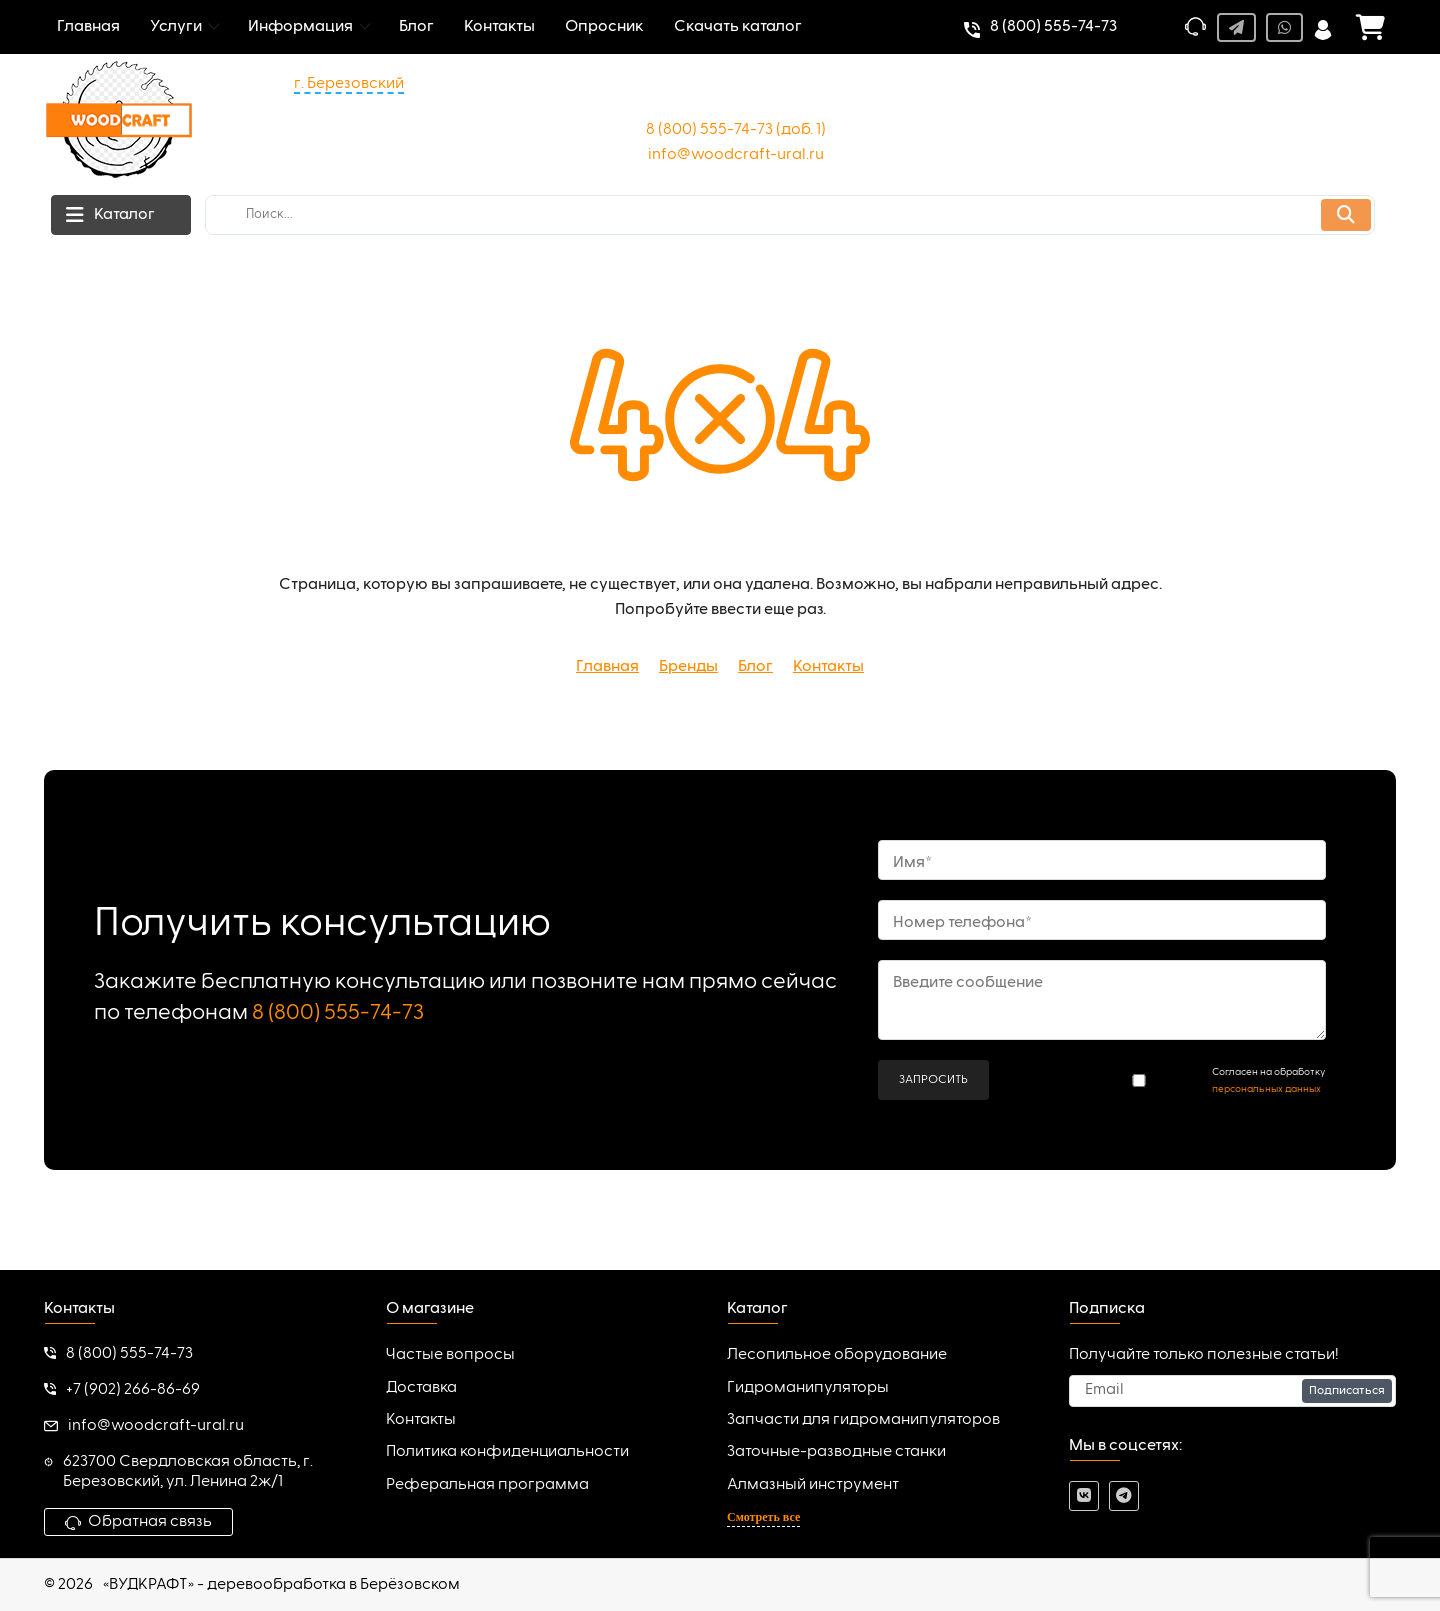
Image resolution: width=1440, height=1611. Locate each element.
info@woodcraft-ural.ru (736, 155)
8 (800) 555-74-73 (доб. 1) (736, 130)
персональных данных (1266, 1089)
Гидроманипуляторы (808, 1388)
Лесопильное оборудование (837, 1355)
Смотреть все (763, 1517)
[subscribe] (1233, 1391)
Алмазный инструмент (813, 1485)
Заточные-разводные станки (836, 1452)
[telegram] (1124, 1496)
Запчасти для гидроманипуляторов (863, 1420)
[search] (790, 215)
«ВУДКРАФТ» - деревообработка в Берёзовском (281, 1585)
